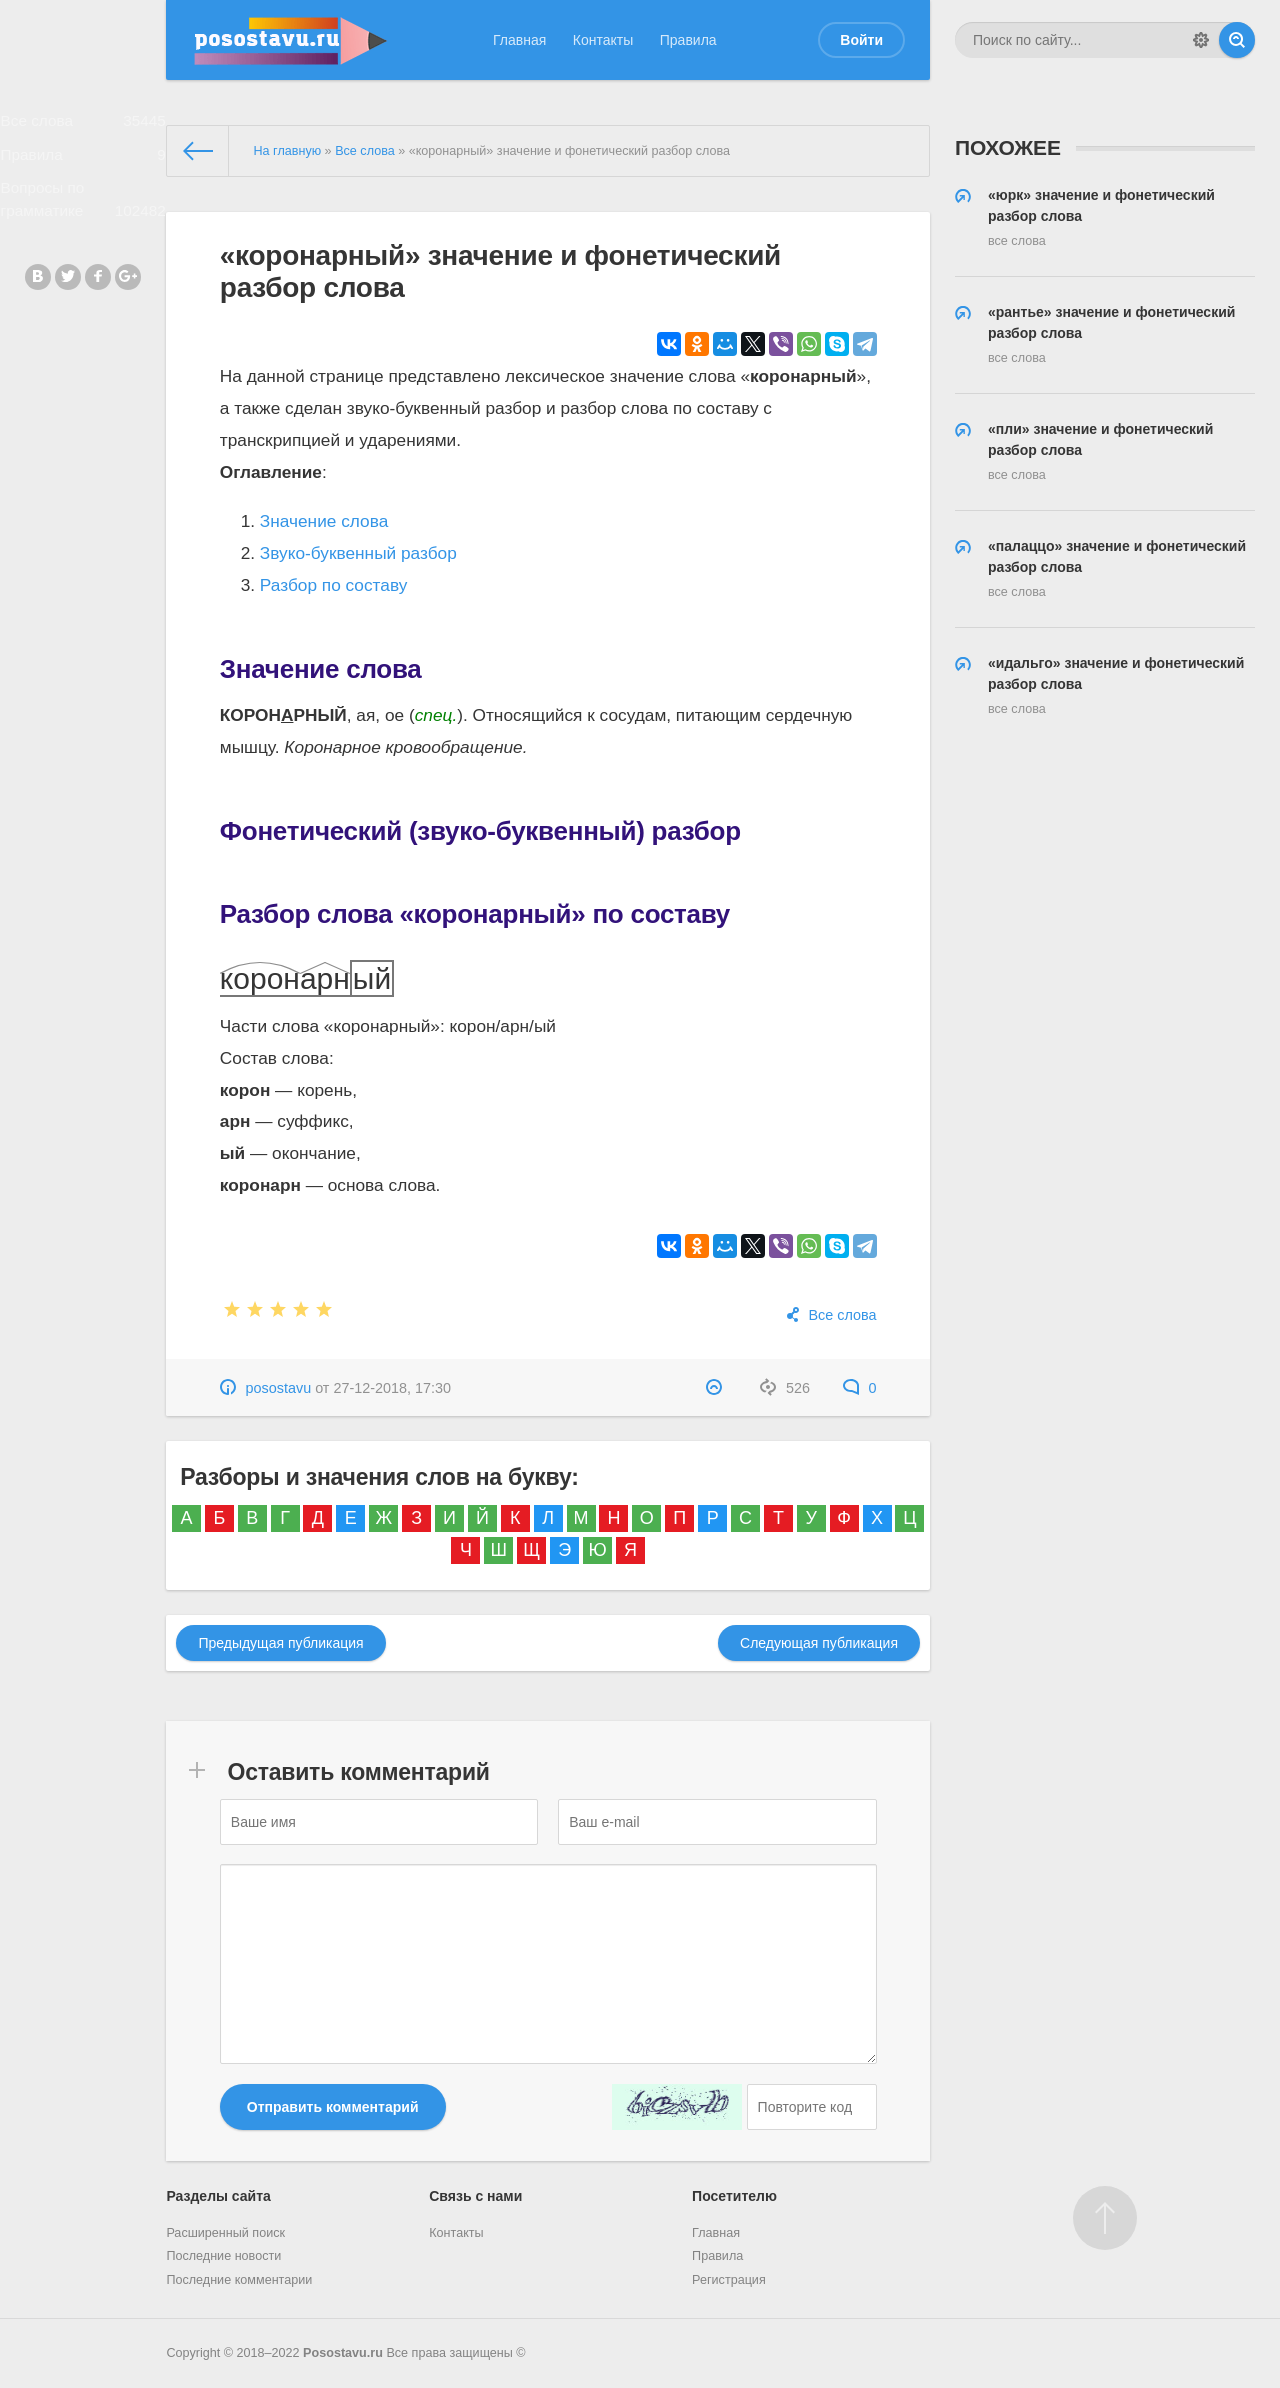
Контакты (603, 40)
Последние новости (223, 2256)
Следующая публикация (819, 1643)
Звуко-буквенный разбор (358, 553)
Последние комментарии (239, 2280)
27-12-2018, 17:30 (392, 1388)
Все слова (83, 125)
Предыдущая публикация (280, 1643)
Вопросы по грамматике (83, 219)
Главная (519, 40)
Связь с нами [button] (475, 2196)
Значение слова (324, 521)
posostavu (279, 1388)
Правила (688, 40)
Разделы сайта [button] (218, 2196)
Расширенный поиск (225, 2233)
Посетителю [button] (734, 2196)
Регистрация (729, 2280)
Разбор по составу (334, 585)
